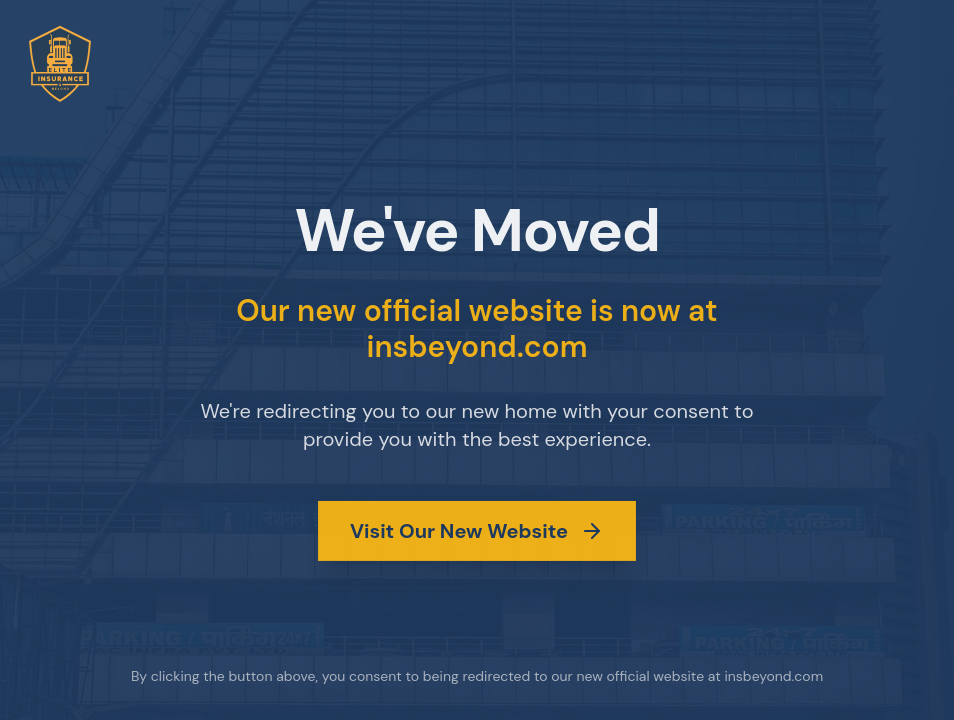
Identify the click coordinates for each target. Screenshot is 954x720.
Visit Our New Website (477, 530)
